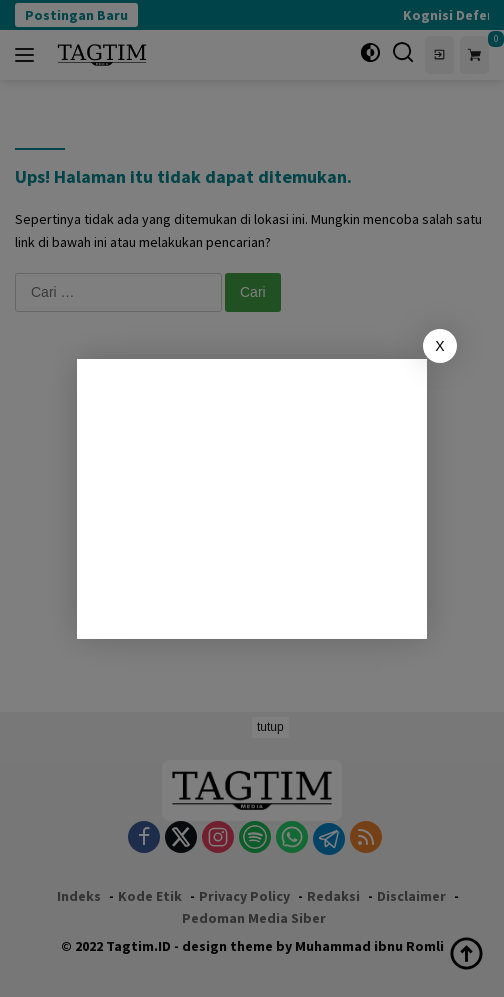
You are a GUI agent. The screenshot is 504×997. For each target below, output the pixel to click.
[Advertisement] (252, 499)
